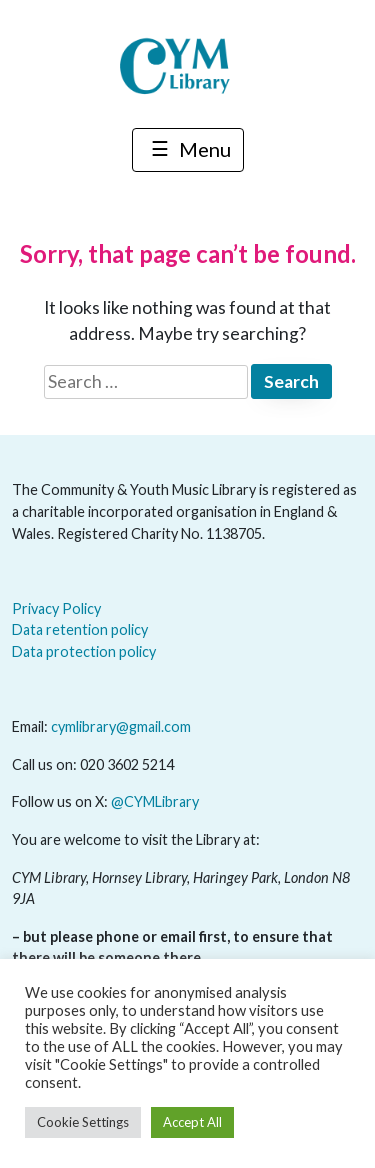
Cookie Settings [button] (83, 1122)
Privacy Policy (56, 608)
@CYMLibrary (155, 801)
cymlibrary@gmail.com (121, 726)
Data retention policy (80, 629)
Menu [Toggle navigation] (188, 151)
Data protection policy (84, 651)
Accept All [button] (192, 1122)
